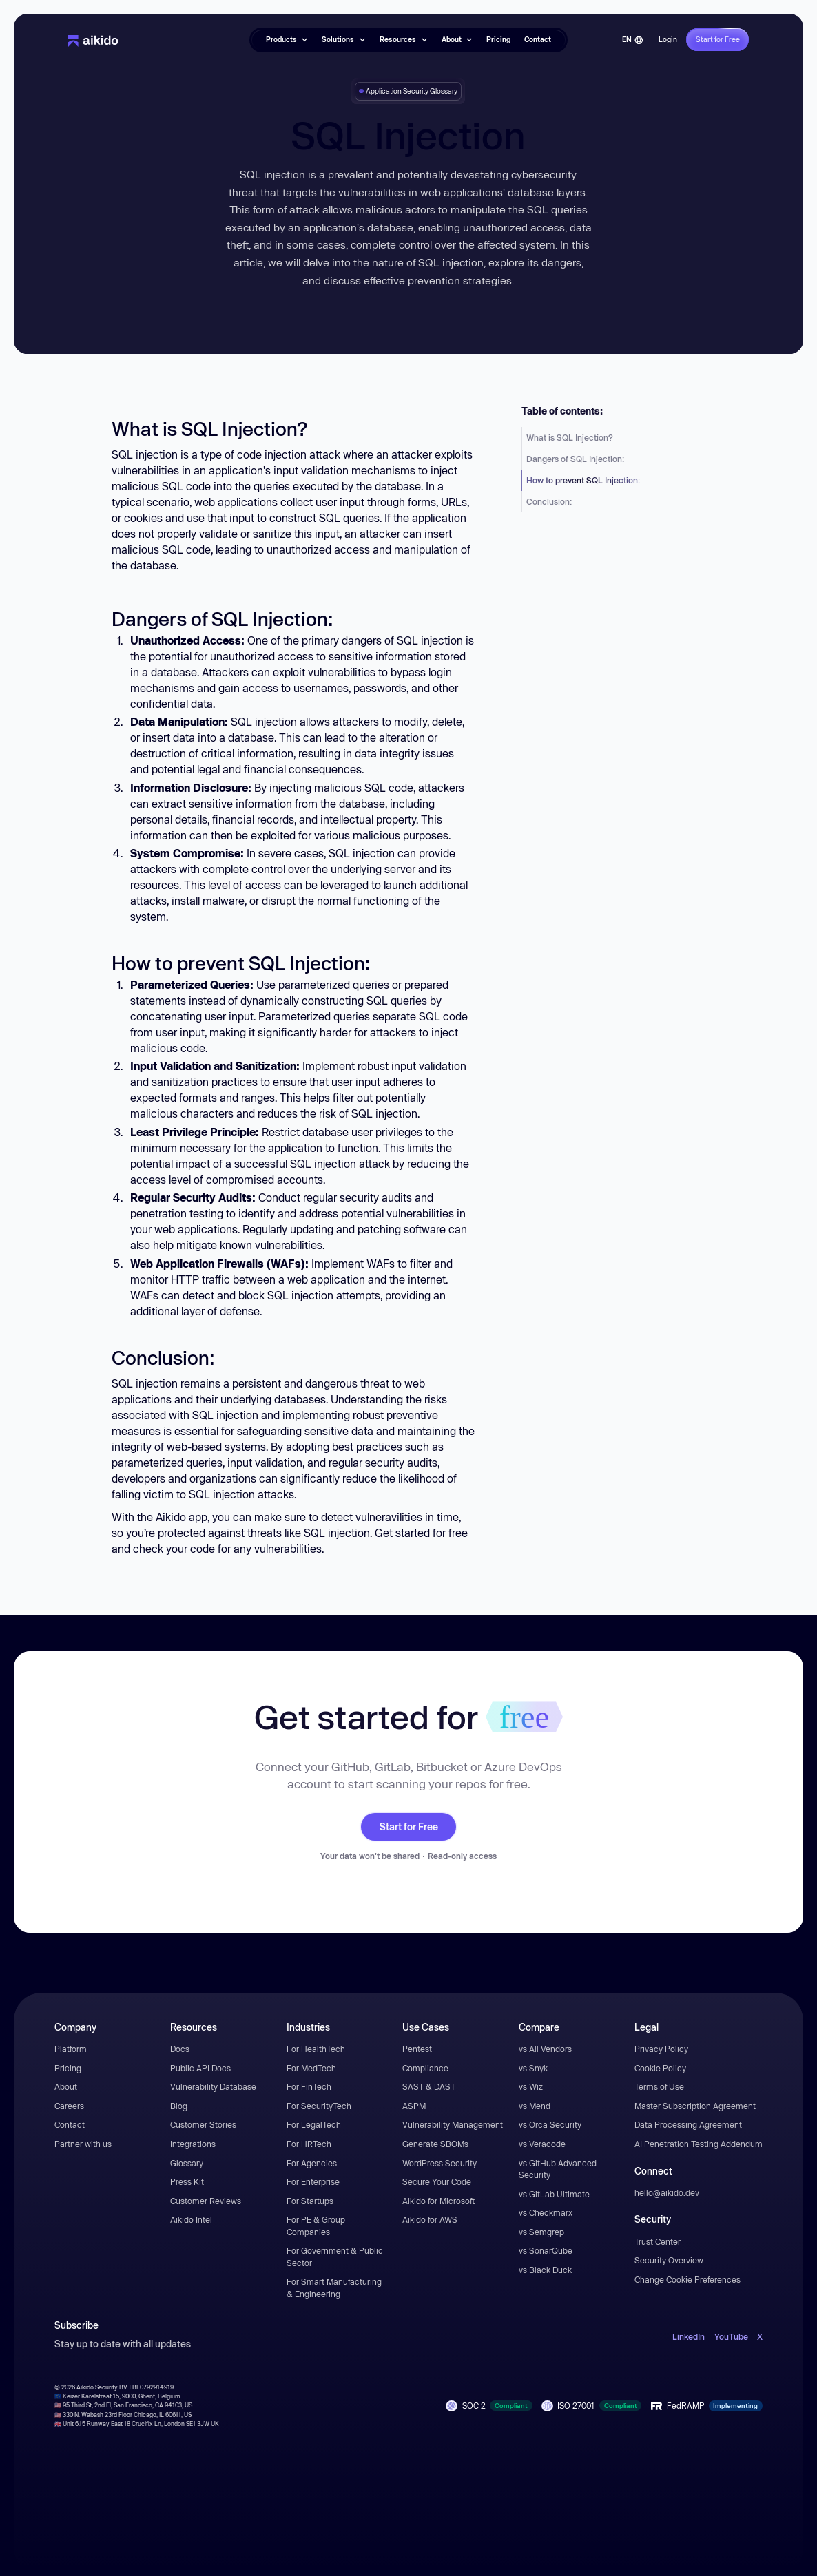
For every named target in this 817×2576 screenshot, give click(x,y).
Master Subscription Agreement (695, 2106)
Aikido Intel (191, 2219)
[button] (287, 40)
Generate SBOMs (435, 2143)
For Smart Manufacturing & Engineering (334, 2287)
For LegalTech (314, 2124)
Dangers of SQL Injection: (575, 458)
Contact (537, 39)
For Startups (310, 2201)
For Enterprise (313, 2181)
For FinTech (309, 2086)
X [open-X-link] (760, 2336)
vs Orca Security (550, 2124)
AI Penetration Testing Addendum (698, 2143)
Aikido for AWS (429, 2219)
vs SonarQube (545, 2250)
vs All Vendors (545, 2048)
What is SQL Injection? (569, 437)
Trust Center (657, 2241)
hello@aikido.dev (666, 2192)
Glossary (186, 2163)
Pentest (417, 2048)
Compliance (425, 2068)
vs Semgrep (541, 2232)
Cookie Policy (660, 2068)
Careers (69, 2106)
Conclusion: (549, 501)
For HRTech (309, 2143)
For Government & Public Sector (335, 2256)
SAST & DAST (428, 2086)
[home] (93, 40)
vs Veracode (542, 2143)
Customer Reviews (205, 2201)
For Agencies (312, 2163)
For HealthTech (316, 2048)
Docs (179, 2048)
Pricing (498, 39)
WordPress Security (439, 2163)
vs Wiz (531, 2086)
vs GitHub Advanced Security (558, 2169)
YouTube (731, 2336)
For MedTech (311, 2068)
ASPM (414, 2106)
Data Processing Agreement (688, 2124)
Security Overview (668, 2260)
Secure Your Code (436, 2181)
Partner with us (83, 2143)
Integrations (193, 2143)
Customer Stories (203, 2124)
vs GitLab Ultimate (554, 2194)
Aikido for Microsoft (438, 2201)
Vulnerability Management (452, 2124)
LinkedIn (688, 2336)
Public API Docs (200, 2068)
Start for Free (409, 1826)
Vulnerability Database (213, 2086)
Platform (70, 2048)
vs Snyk (533, 2068)
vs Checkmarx (545, 2212)
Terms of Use (659, 2086)
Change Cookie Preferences (687, 2279)
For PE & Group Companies (316, 2225)
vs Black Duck (545, 2269)
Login (668, 39)
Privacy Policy (661, 2048)
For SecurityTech (319, 2106)
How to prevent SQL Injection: (583, 480)
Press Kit (187, 2181)
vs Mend (534, 2106)
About (65, 2086)
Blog (178, 2106)
